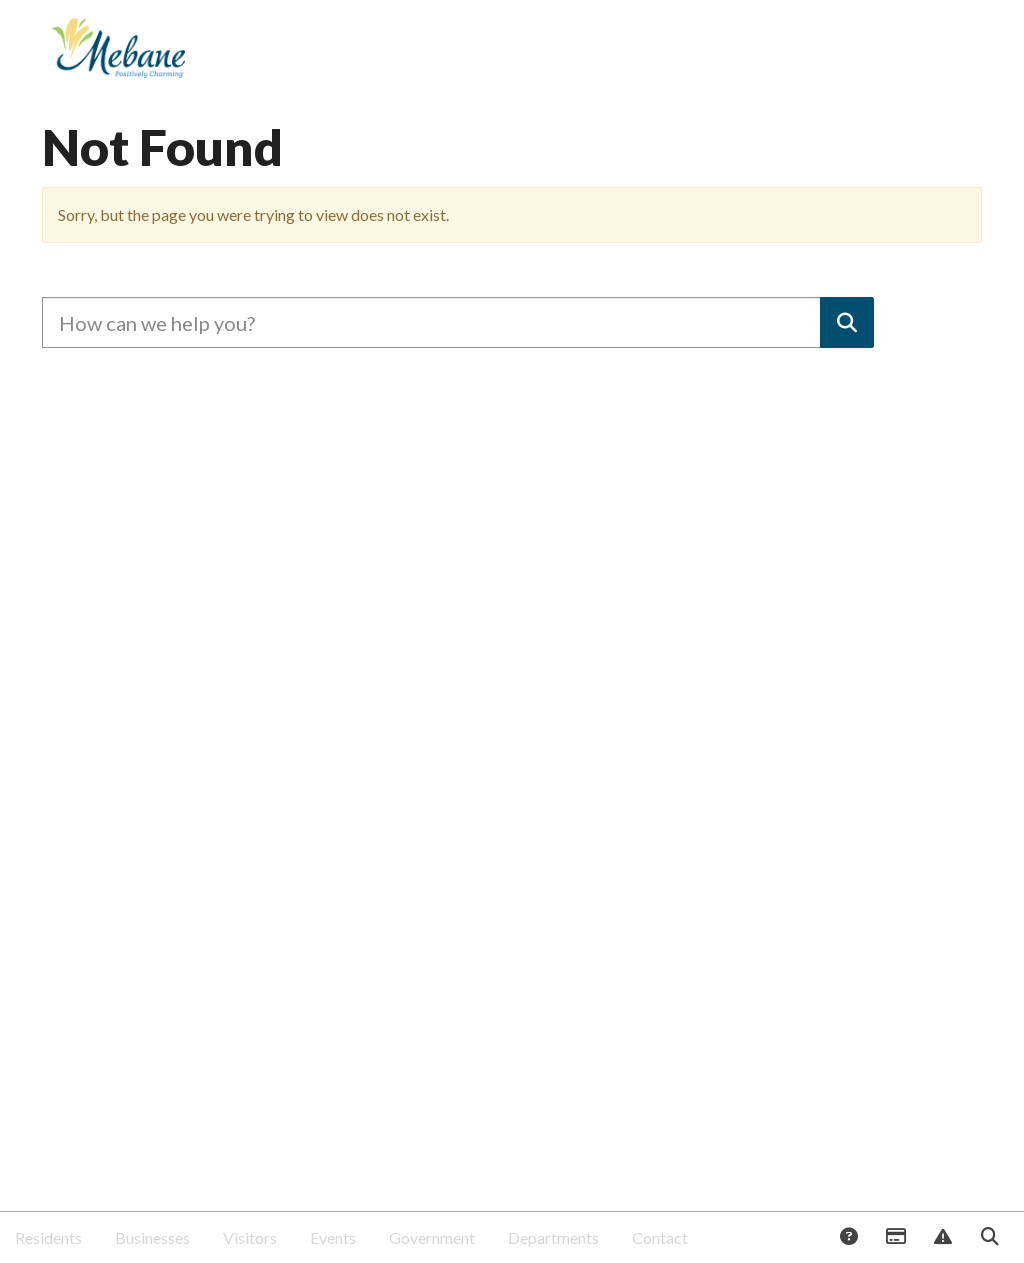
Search (989, 1238)
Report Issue (942, 1238)
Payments (895, 1238)
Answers (848, 1238)
